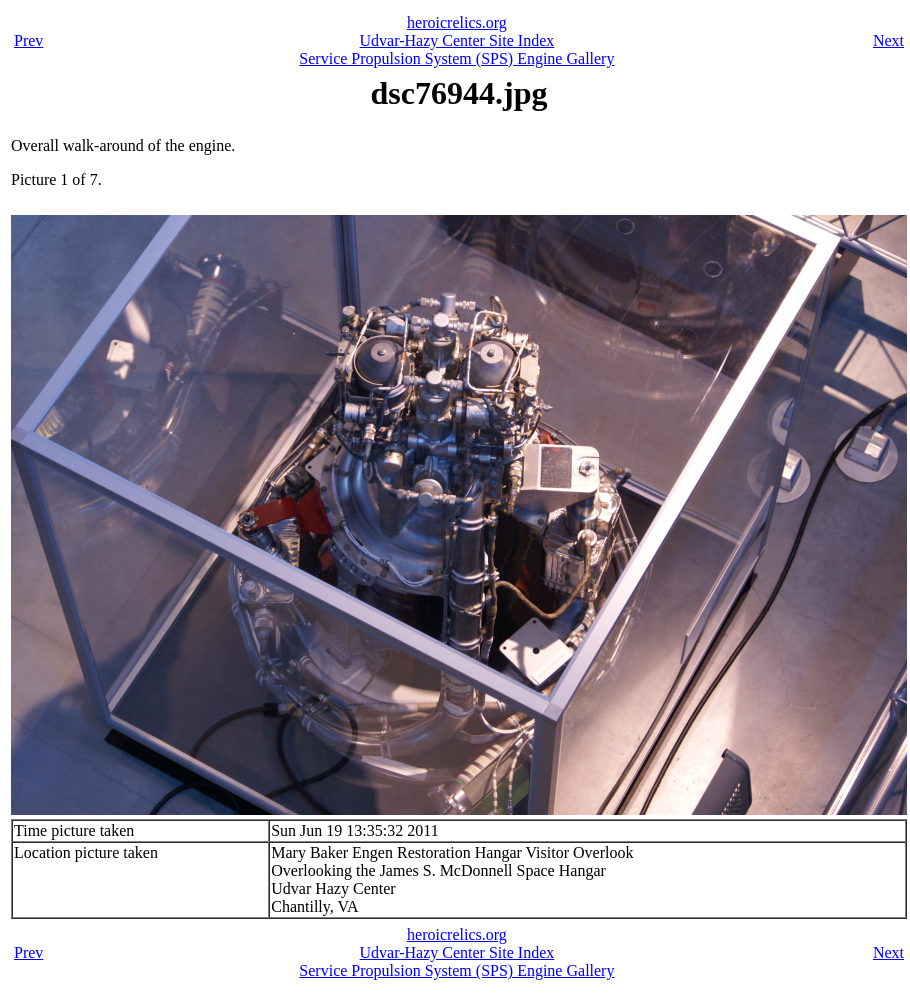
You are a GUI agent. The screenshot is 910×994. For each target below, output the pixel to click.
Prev (28, 40)
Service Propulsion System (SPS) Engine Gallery (456, 58)
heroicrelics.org (457, 22)
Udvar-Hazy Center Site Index (457, 40)
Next (888, 40)
